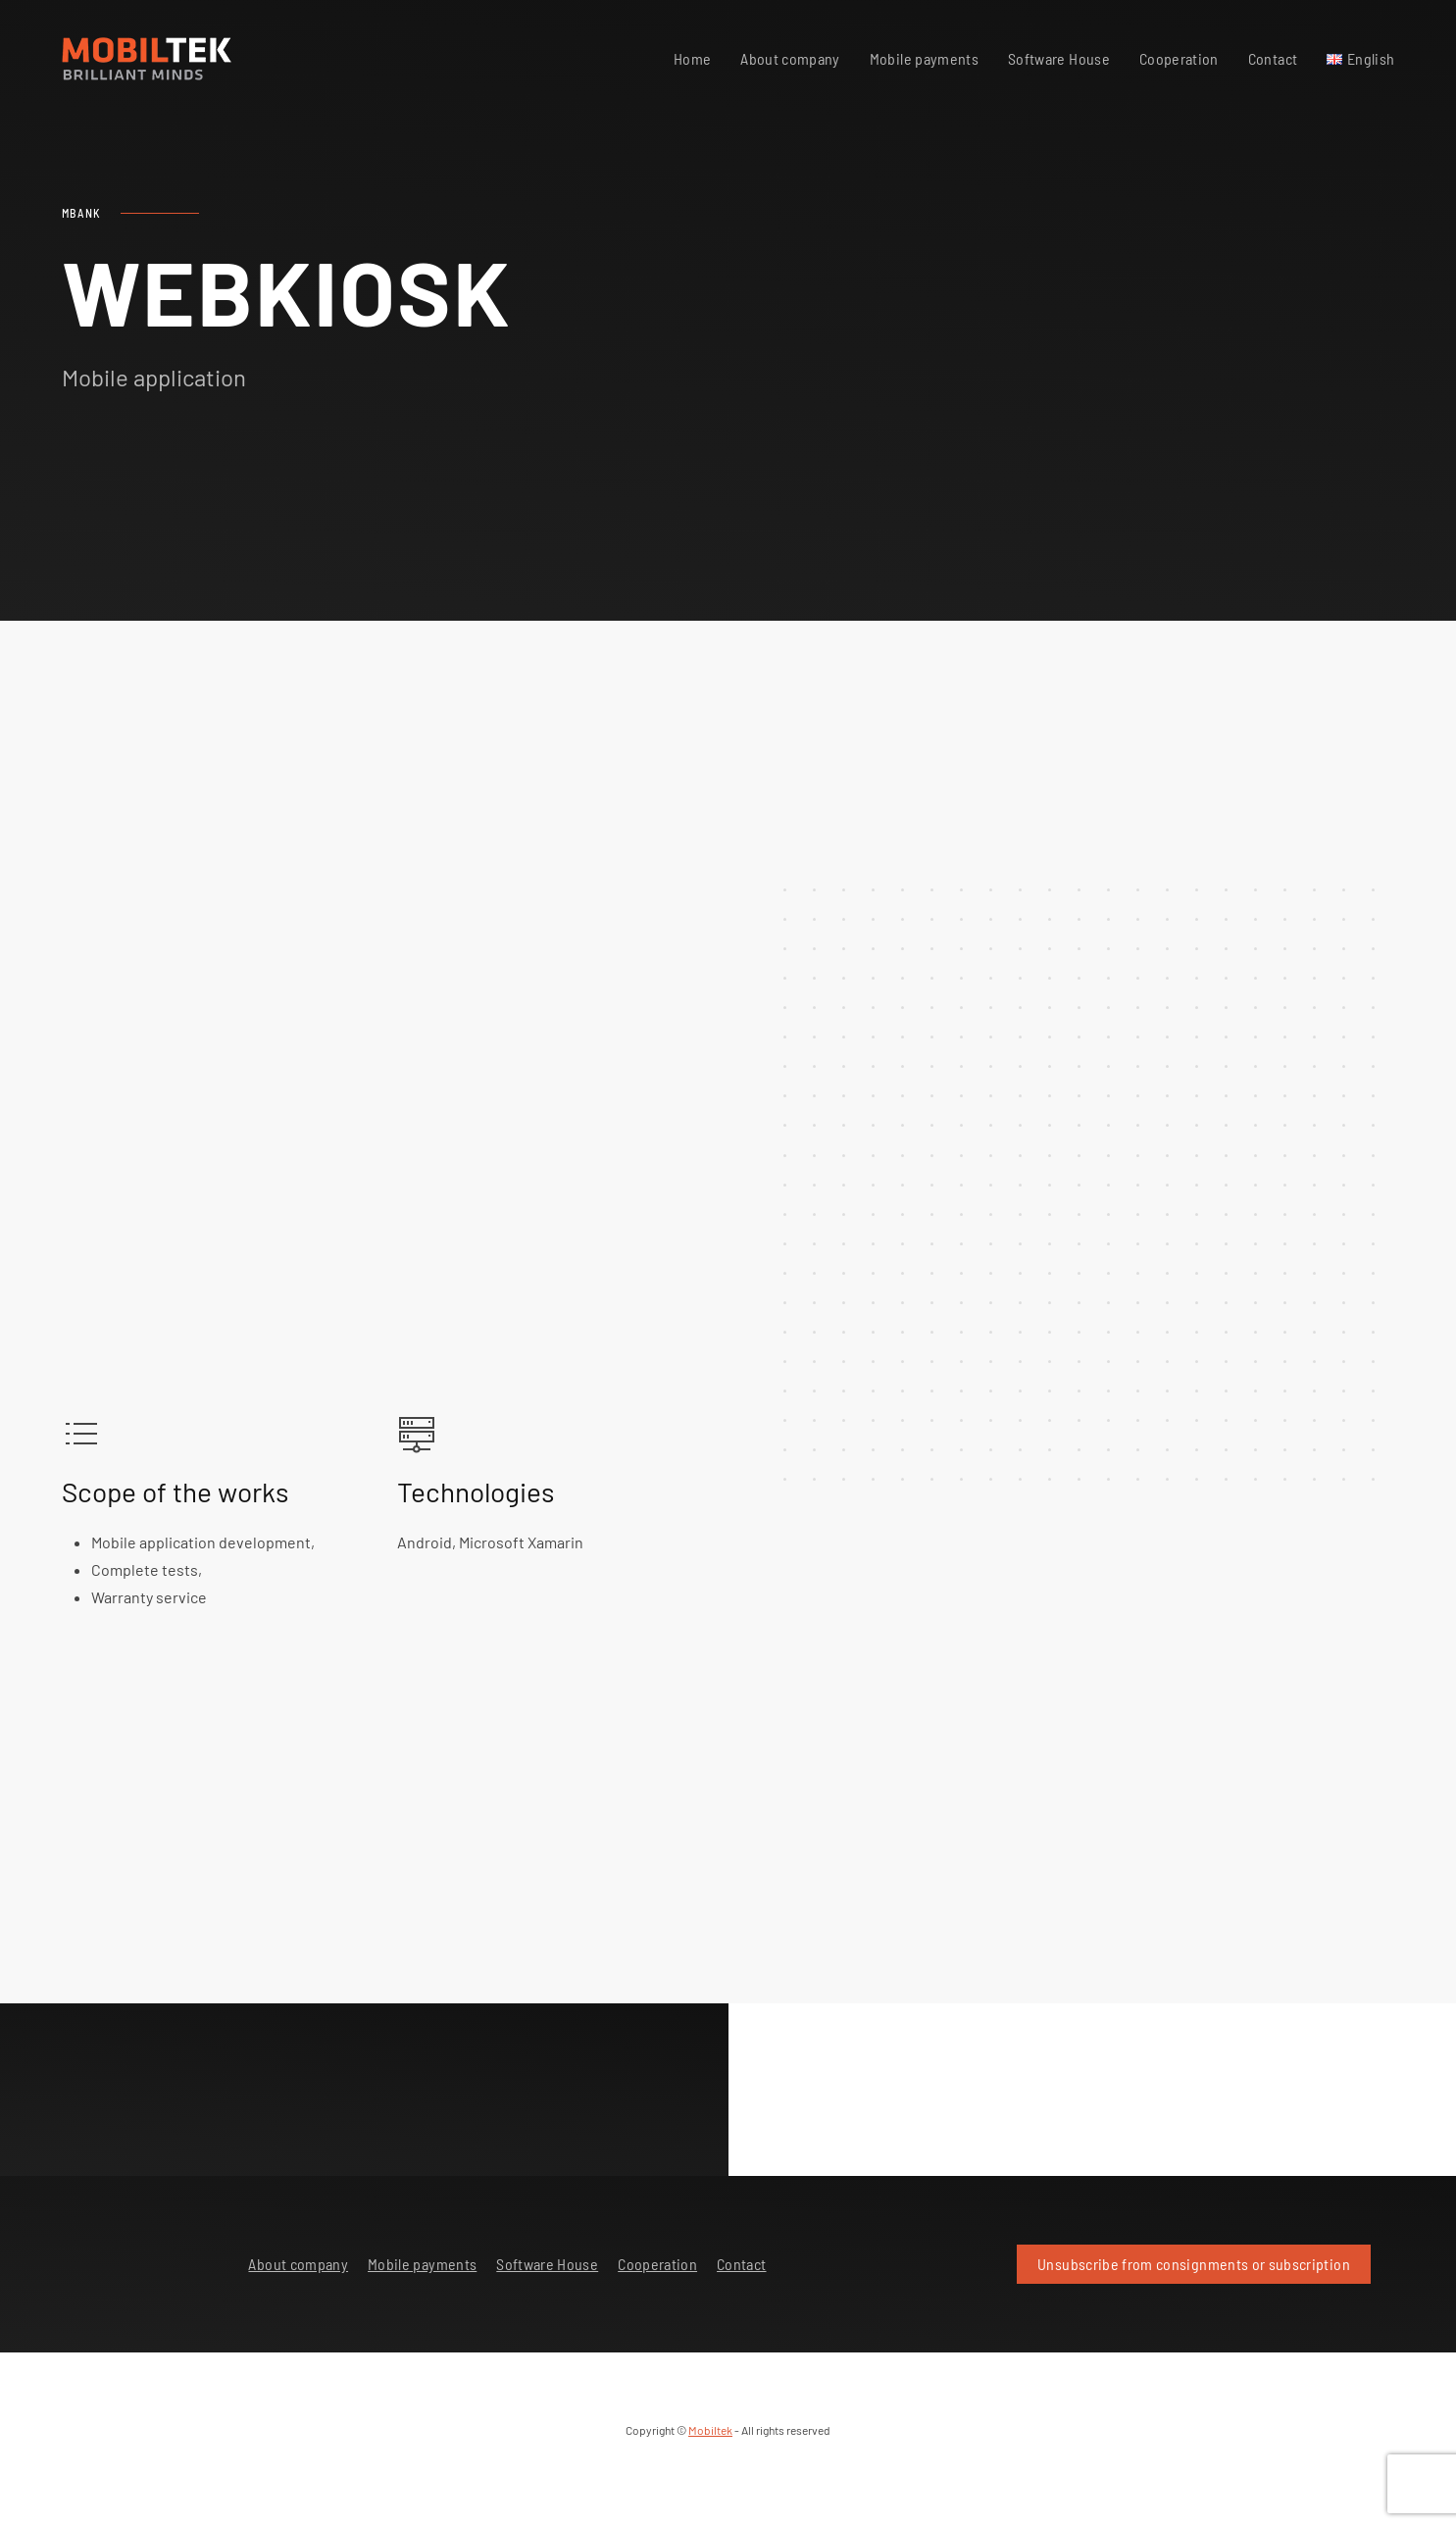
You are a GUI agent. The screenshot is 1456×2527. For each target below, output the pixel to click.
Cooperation (1179, 58)
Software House (1059, 58)
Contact (1272, 58)
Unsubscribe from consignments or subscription (1193, 2263)
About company (790, 58)
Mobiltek (710, 2430)
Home (692, 58)
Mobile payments (924, 58)
